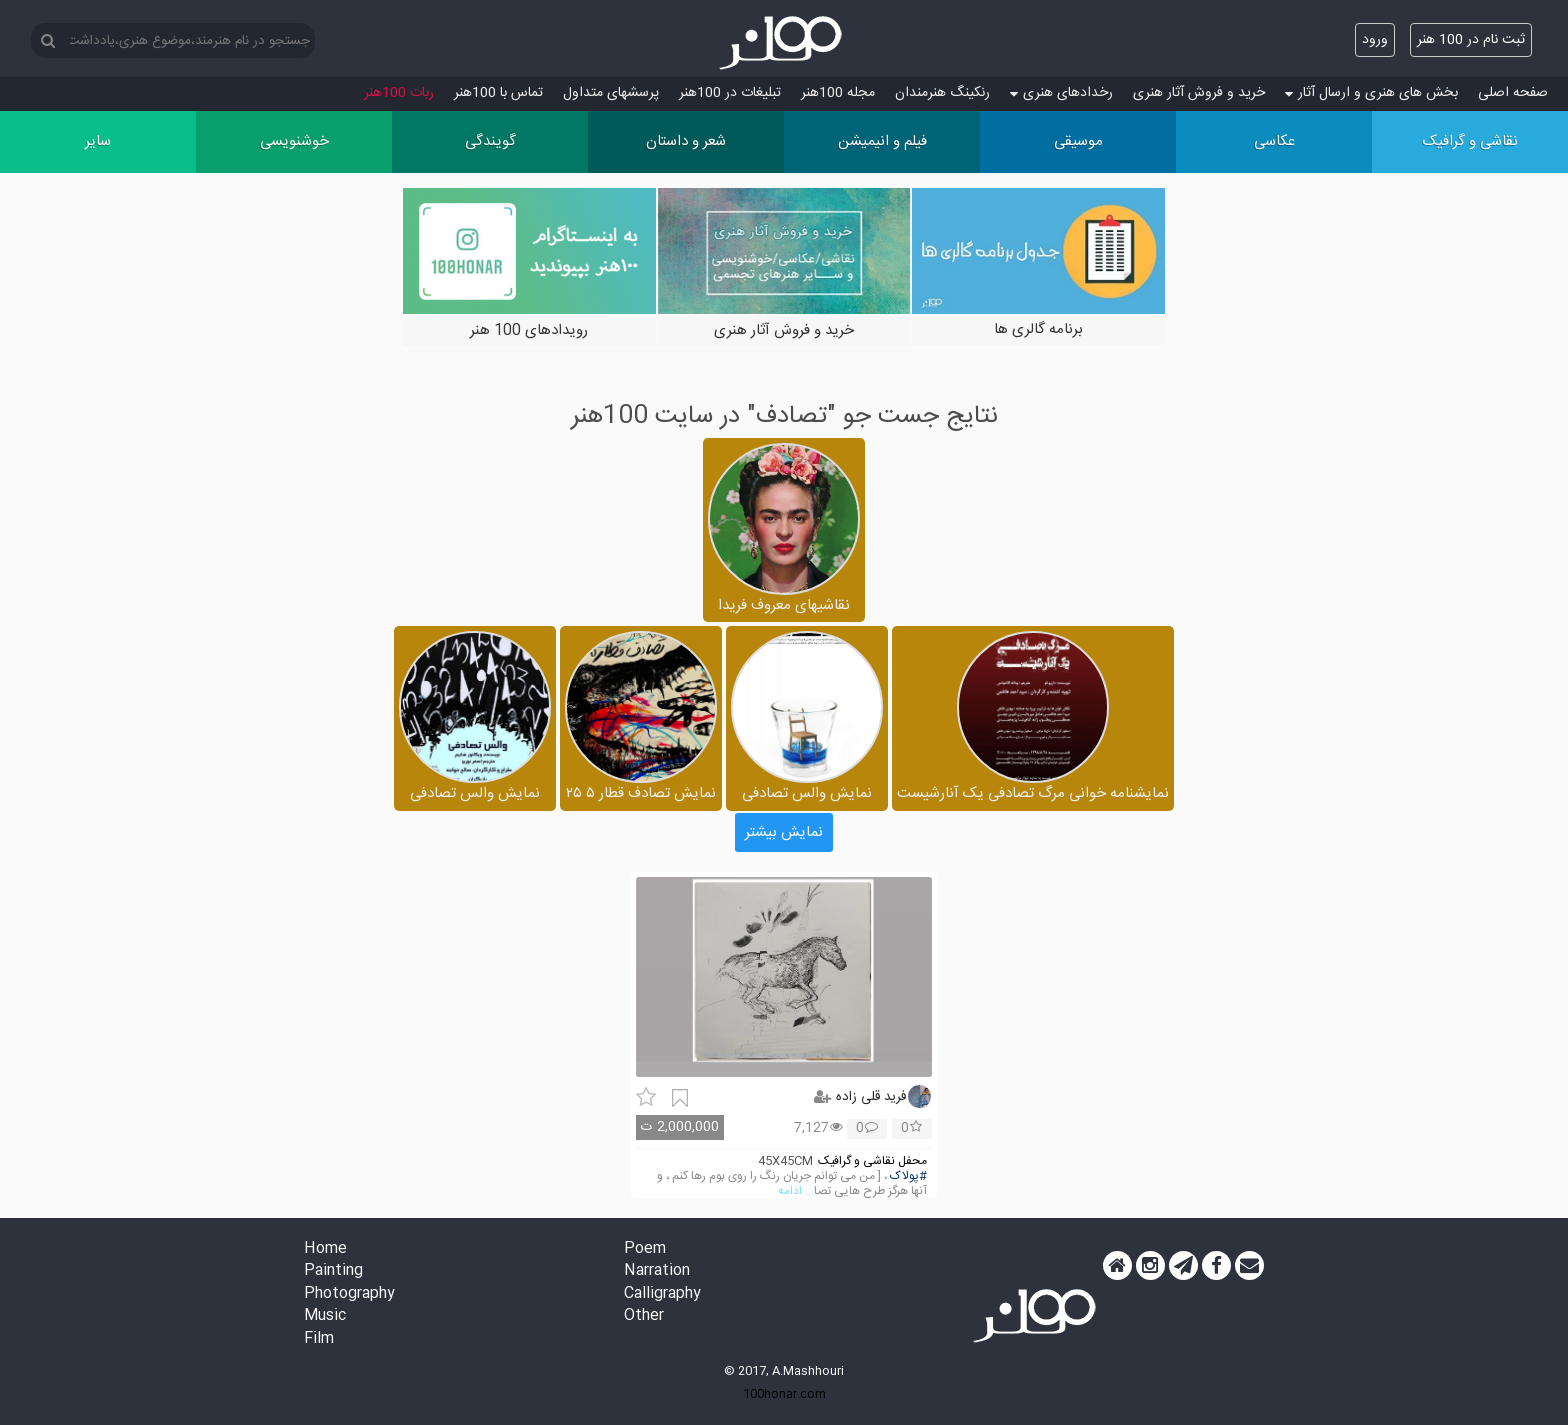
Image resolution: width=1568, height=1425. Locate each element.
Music (325, 1316)
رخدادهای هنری (1061, 93)
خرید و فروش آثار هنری (1199, 93)
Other (644, 1316)
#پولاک (908, 1176)
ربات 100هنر (399, 93)
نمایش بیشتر (784, 832)
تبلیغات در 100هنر (730, 93)
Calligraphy (662, 1294)
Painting (333, 1271)
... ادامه (796, 1191)
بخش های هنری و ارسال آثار (1371, 93)
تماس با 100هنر (498, 93)
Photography (349, 1294)
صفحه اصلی (1513, 93)
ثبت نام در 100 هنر (1471, 40)
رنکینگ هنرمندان (942, 93)
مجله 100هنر (838, 93)
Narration (657, 1271)
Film (319, 1339)
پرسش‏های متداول (611, 93)
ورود (1375, 40)
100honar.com (784, 1394)
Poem (645, 1249)
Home (325, 1249)
